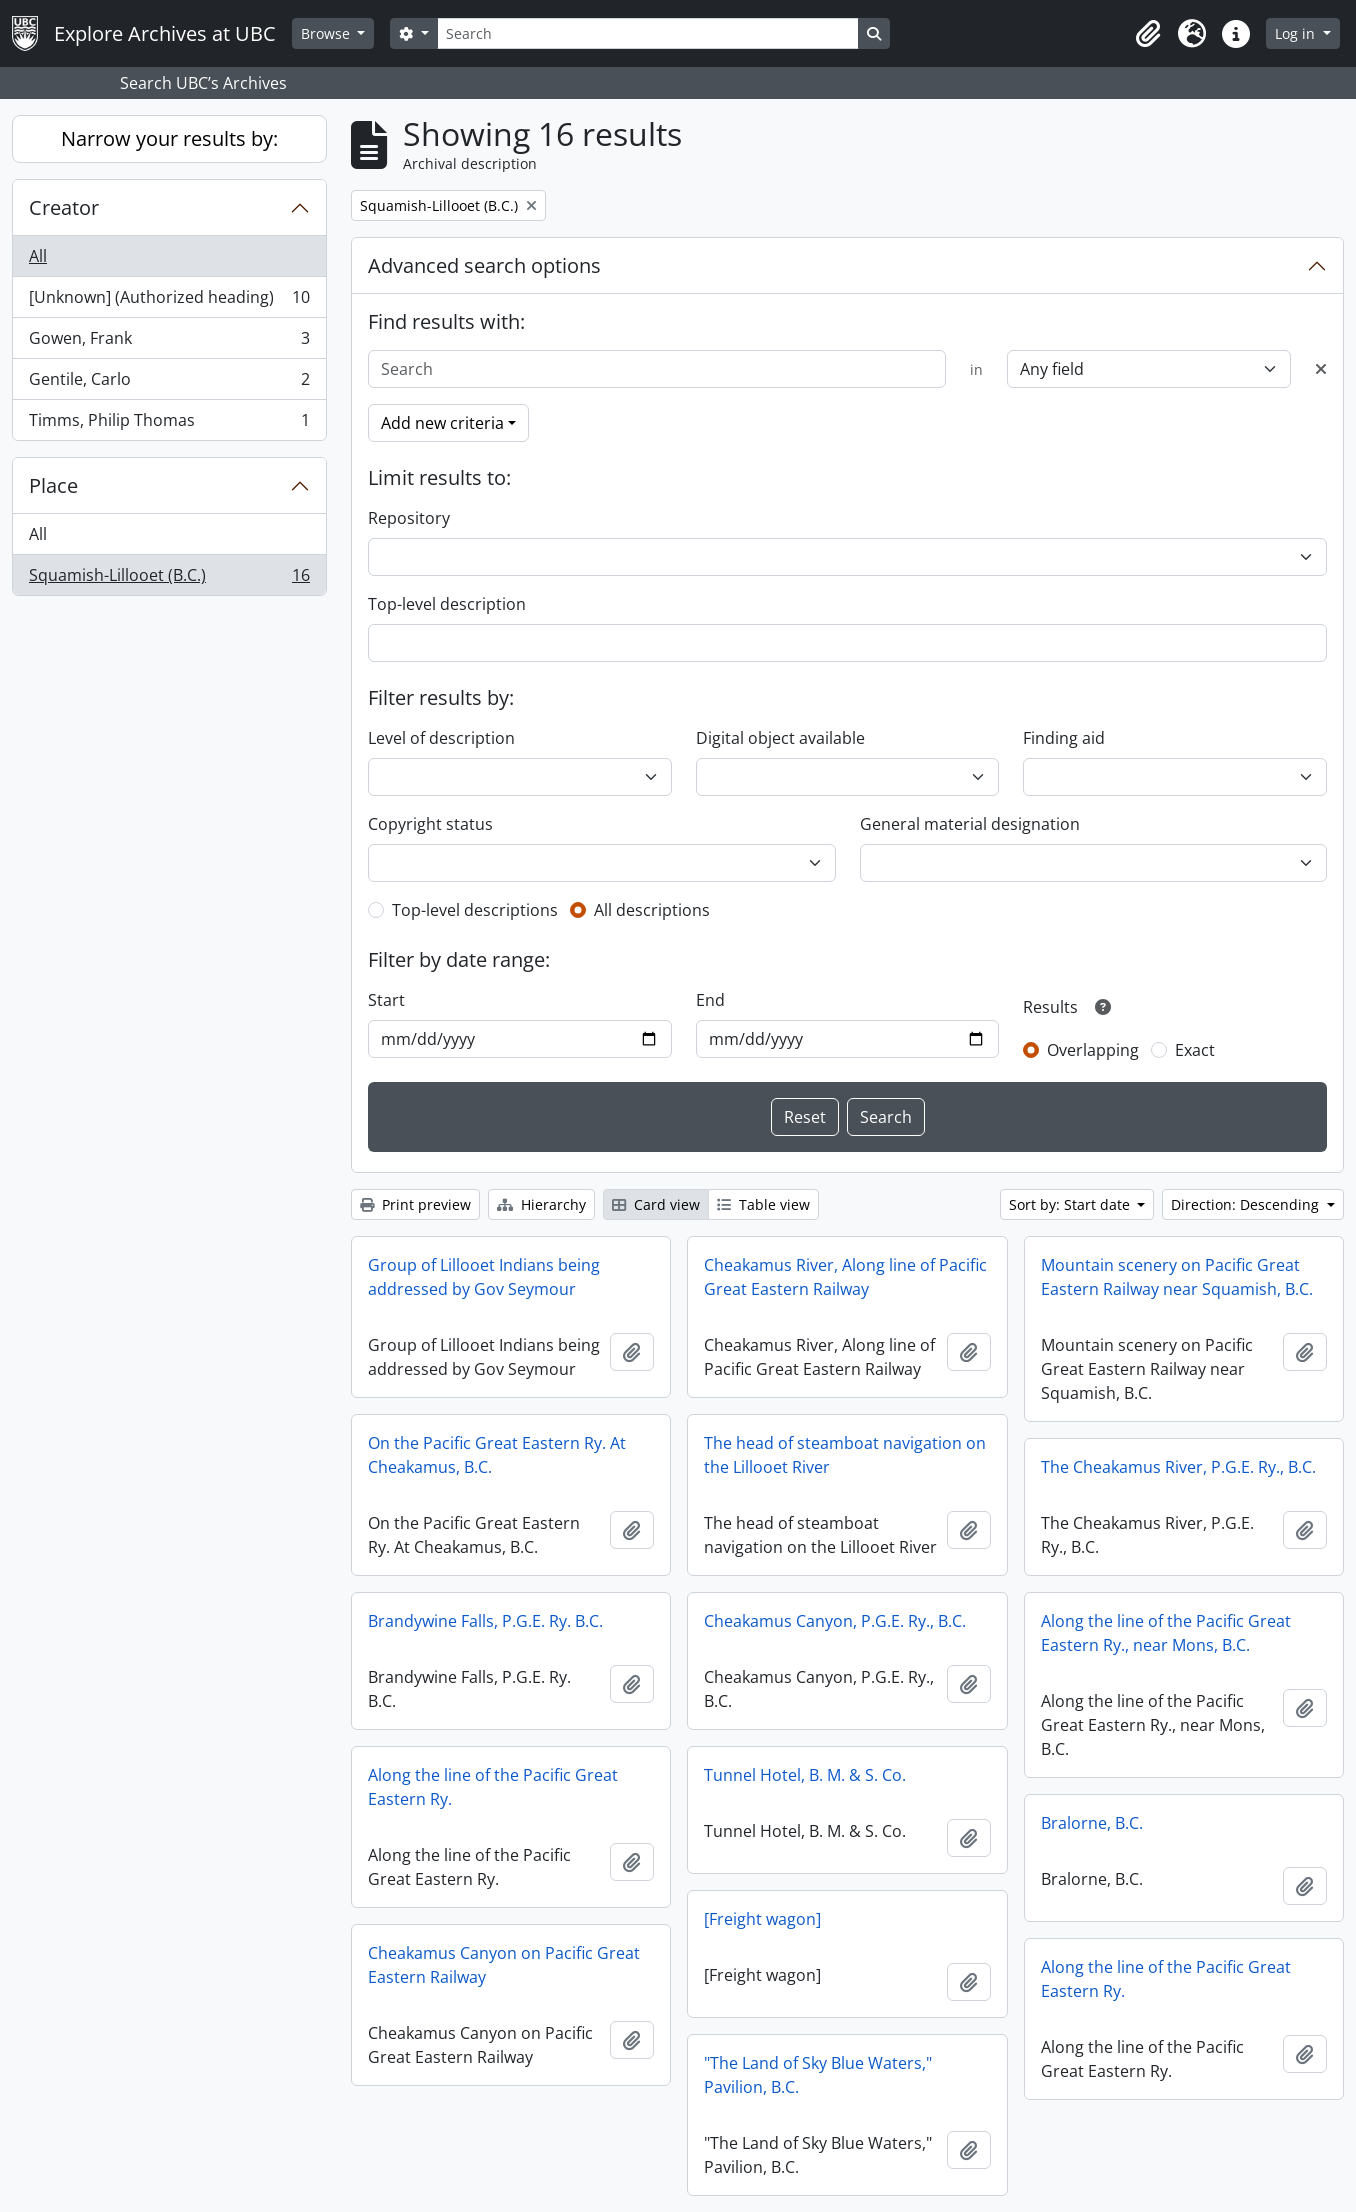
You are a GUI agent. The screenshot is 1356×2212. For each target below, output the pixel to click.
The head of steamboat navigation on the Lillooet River (845, 1455)
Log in (1297, 33)
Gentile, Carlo (169, 383)
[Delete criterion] (1321, 369)
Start (386, 1000)
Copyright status (430, 824)
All (38, 256)
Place (53, 485)
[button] (1148, 34)
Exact (1195, 1050)
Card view (656, 1204)
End (710, 1000)
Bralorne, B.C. (1092, 1823)
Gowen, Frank (169, 342)
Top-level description (447, 604)
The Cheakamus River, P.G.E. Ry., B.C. (1178, 1467)
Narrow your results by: (169, 138)
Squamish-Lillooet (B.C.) (169, 579)
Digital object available (780, 738)
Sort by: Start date (1071, 1204)
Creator (64, 207)
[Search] (648, 33)
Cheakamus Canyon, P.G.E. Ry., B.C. (835, 1621)
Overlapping (1093, 1050)
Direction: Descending (1247, 1204)
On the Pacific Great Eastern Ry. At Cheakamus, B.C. (497, 1455)
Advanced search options (484, 265)
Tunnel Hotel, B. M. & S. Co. (805, 1775)
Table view (763, 1204)
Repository (409, 518)
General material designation (970, 824)
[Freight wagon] (762, 1919)
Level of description (441, 738)
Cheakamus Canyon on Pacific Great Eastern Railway (504, 1965)
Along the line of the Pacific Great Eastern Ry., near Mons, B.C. (1166, 1633)
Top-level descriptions (475, 910)
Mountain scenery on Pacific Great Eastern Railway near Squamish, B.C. (1177, 1277)
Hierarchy (541, 1204)
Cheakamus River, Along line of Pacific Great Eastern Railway (845, 1277)
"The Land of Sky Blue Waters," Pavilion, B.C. (818, 2075)
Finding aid (1064, 738)
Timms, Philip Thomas (169, 424)
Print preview (415, 1204)
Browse (327, 33)
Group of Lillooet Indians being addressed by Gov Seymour (484, 1277)
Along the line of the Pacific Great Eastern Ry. (493, 1787)
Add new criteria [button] (442, 423)
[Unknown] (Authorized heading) (169, 301)
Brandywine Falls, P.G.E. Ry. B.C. (485, 1621)
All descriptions (652, 910)
